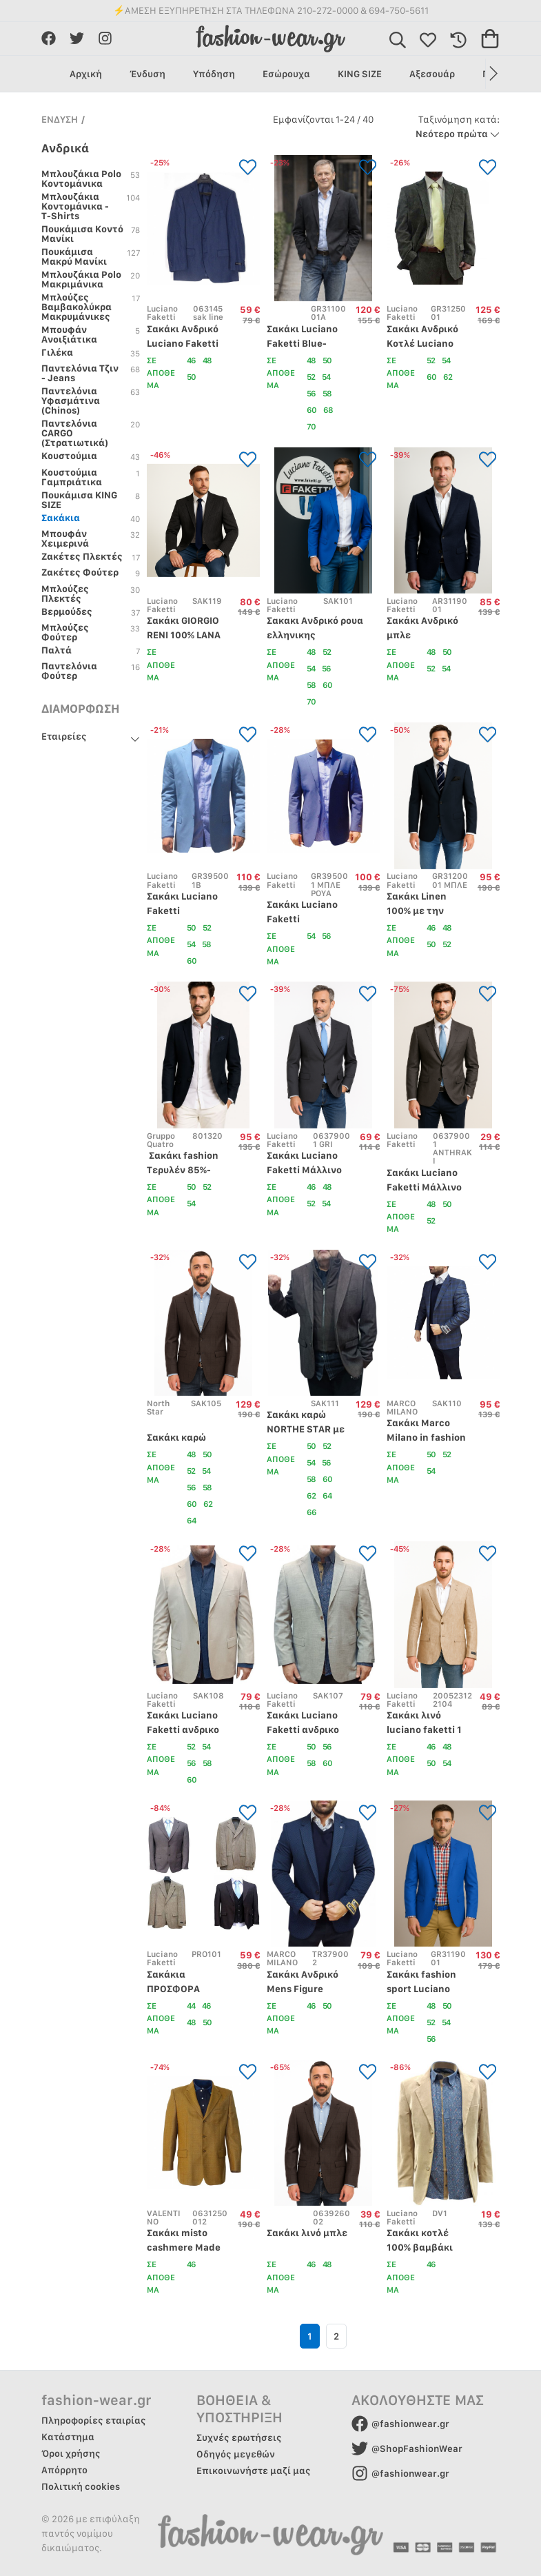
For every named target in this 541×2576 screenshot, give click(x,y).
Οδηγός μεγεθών (235, 2454)
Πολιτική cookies (80, 2486)
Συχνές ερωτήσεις (239, 2437)
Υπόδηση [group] (214, 73)
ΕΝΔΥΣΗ (59, 119)
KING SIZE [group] (360, 73)
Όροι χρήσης (71, 2453)
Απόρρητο (64, 2470)
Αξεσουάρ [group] (432, 73)
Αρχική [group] (86, 73)
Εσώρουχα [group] (286, 73)
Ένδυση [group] (147, 73)
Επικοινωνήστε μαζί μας (253, 2470)
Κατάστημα (67, 2437)
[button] (492, 74)
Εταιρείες (64, 736)
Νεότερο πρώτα (458, 126)
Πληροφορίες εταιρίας (93, 2420)
